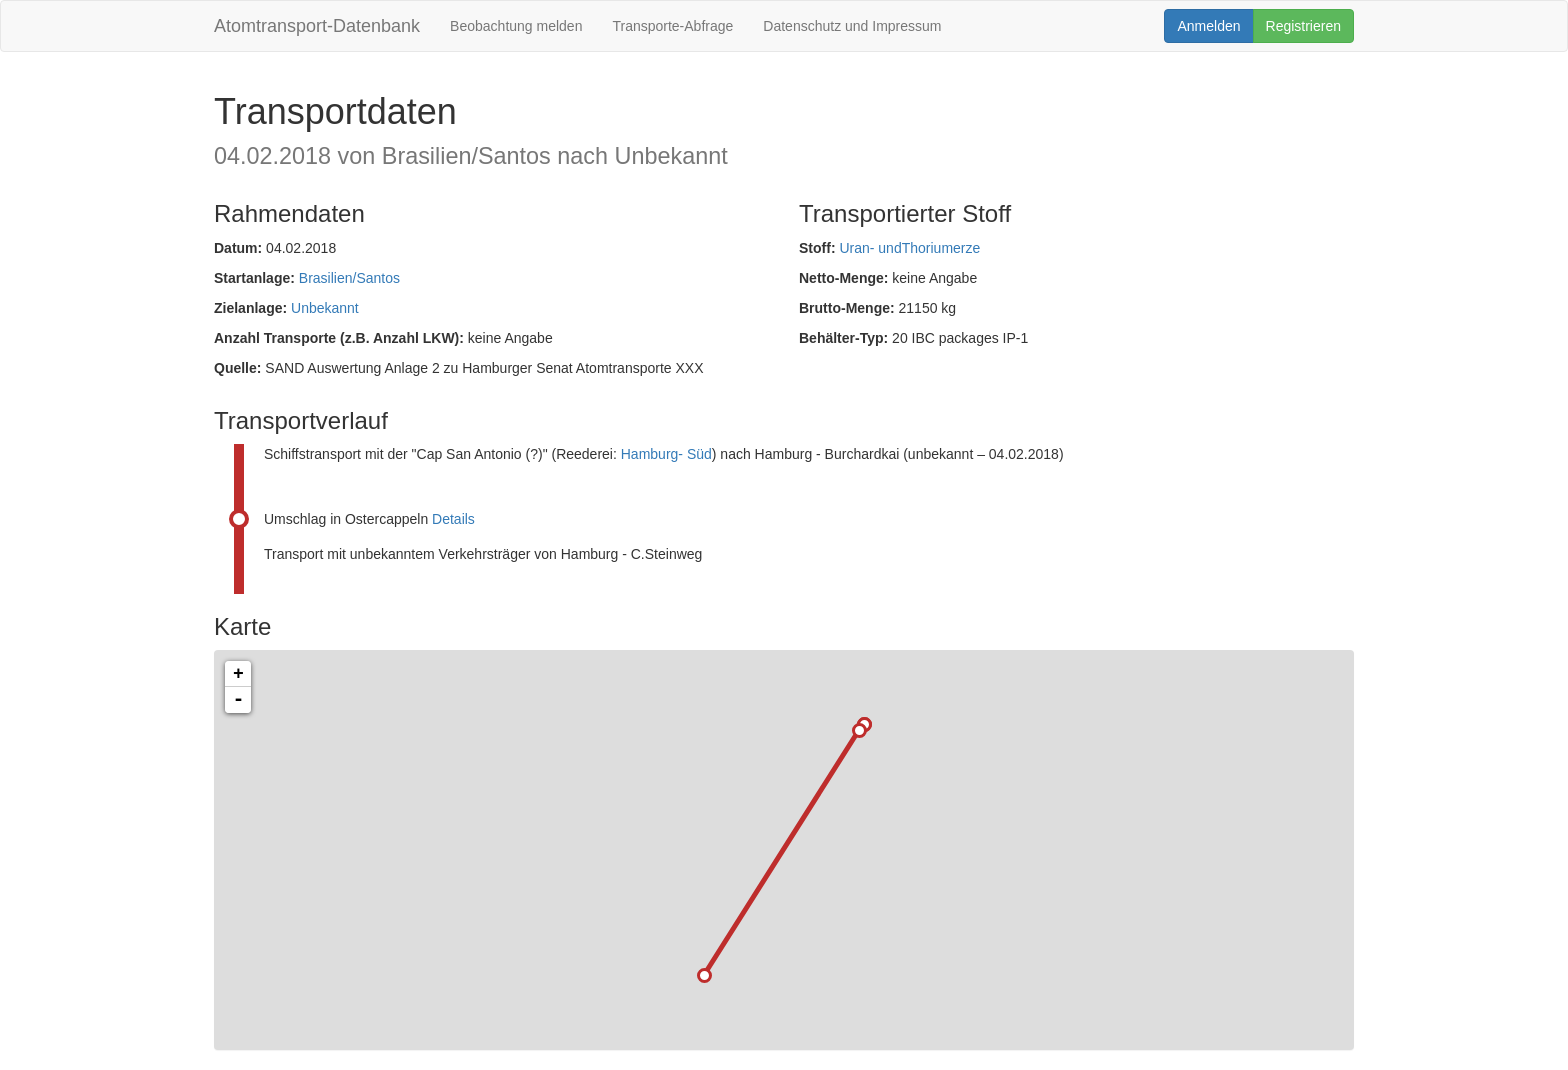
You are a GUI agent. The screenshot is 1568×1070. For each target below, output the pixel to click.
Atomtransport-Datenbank (317, 26)
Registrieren (1303, 26)
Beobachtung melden (516, 26)
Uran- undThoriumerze (909, 248)
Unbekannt (325, 308)
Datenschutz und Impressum (852, 26)
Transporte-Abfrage (672, 26)
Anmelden (1208, 26)
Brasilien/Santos (349, 278)
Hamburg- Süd (666, 454)
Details (453, 519)
